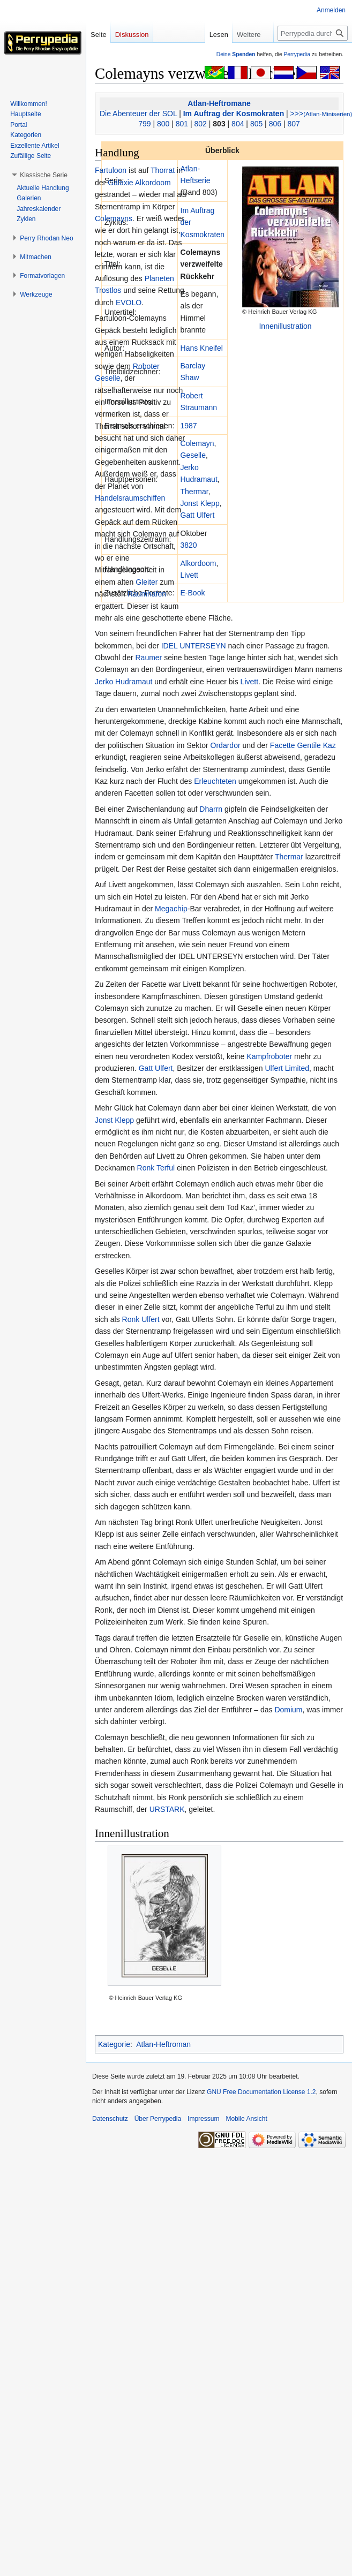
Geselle (193, 455)
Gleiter (147, 582)
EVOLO (128, 302)
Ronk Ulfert (141, 1319)
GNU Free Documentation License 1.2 (261, 2092)
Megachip (171, 908)
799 (144, 123)
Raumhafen (147, 594)
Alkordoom (198, 563)
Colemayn (197, 443)
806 (275, 123)
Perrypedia (296, 54)
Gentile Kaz (316, 745)
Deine (236, 54)
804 (237, 123)
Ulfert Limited (287, 1068)
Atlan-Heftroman (163, 2044)
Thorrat (163, 170)
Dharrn (210, 809)
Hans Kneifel (202, 348)
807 (293, 123)
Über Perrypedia (157, 2118)
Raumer (148, 657)
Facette (282, 745)
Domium (288, 1709)
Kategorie (114, 2044)
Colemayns (113, 218)
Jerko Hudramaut (123, 681)
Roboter (146, 366)
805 (256, 123)
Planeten (159, 278)
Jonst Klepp (200, 503)
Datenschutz (110, 2118)
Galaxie (120, 182)
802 (200, 123)
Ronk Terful (156, 1168)
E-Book (193, 592)
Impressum (203, 2118)
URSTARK (167, 1809)
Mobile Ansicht (246, 2118)
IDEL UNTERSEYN (193, 645)
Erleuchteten (215, 781)
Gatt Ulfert (198, 515)
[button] (44, 175)
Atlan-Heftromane (219, 103)
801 (182, 123)
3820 (189, 545)
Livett (189, 575)
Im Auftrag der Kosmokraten (233, 113)
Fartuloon (110, 170)
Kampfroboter (269, 1056)
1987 (189, 425)
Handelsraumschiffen (130, 498)
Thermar (194, 491)
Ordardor (226, 745)
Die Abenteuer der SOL (138, 113)
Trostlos (108, 290)
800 (163, 123)
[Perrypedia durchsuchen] (313, 33)
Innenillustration (285, 326)
